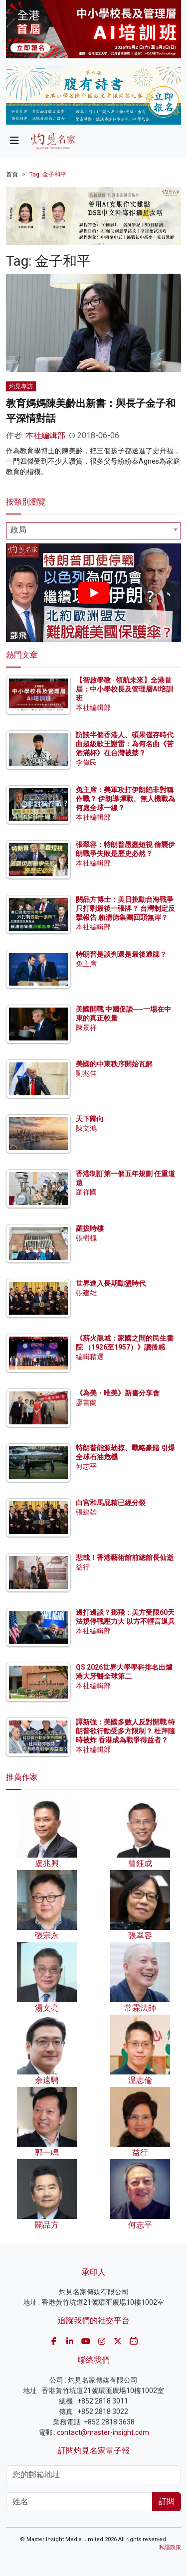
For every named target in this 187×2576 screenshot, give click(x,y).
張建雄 (86, 1293)
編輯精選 (90, 1357)
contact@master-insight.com (103, 2432)
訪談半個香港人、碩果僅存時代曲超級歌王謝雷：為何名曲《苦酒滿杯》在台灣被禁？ (125, 744)
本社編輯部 (45, 435)
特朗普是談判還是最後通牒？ (121, 954)
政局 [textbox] (18, 529)
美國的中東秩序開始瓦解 (114, 1064)
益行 (83, 1567)
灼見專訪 (21, 386)
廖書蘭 (86, 1402)
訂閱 (167, 2501)
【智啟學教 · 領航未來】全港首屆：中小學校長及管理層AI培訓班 (124, 689)
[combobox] (93, 530)
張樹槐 (86, 1238)
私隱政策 (170, 2547)
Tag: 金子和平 (47, 174)
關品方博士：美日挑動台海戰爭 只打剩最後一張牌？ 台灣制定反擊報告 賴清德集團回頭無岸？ (125, 908)
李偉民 (86, 762)
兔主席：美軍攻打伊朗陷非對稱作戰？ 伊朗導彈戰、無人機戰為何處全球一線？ (125, 799)
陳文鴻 (86, 1128)
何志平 (86, 1466)
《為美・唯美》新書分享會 (118, 1393)
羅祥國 (86, 1192)
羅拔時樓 (90, 1228)
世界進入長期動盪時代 (111, 1283)
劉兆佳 (86, 1073)
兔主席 (86, 964)
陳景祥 (86, 1027)
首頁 (12, 174)
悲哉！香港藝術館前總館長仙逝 (125, 1557)
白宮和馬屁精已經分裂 (111, 1503)
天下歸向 (90, 1119)
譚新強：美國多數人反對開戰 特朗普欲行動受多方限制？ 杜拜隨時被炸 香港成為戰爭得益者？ (125, 1731)
